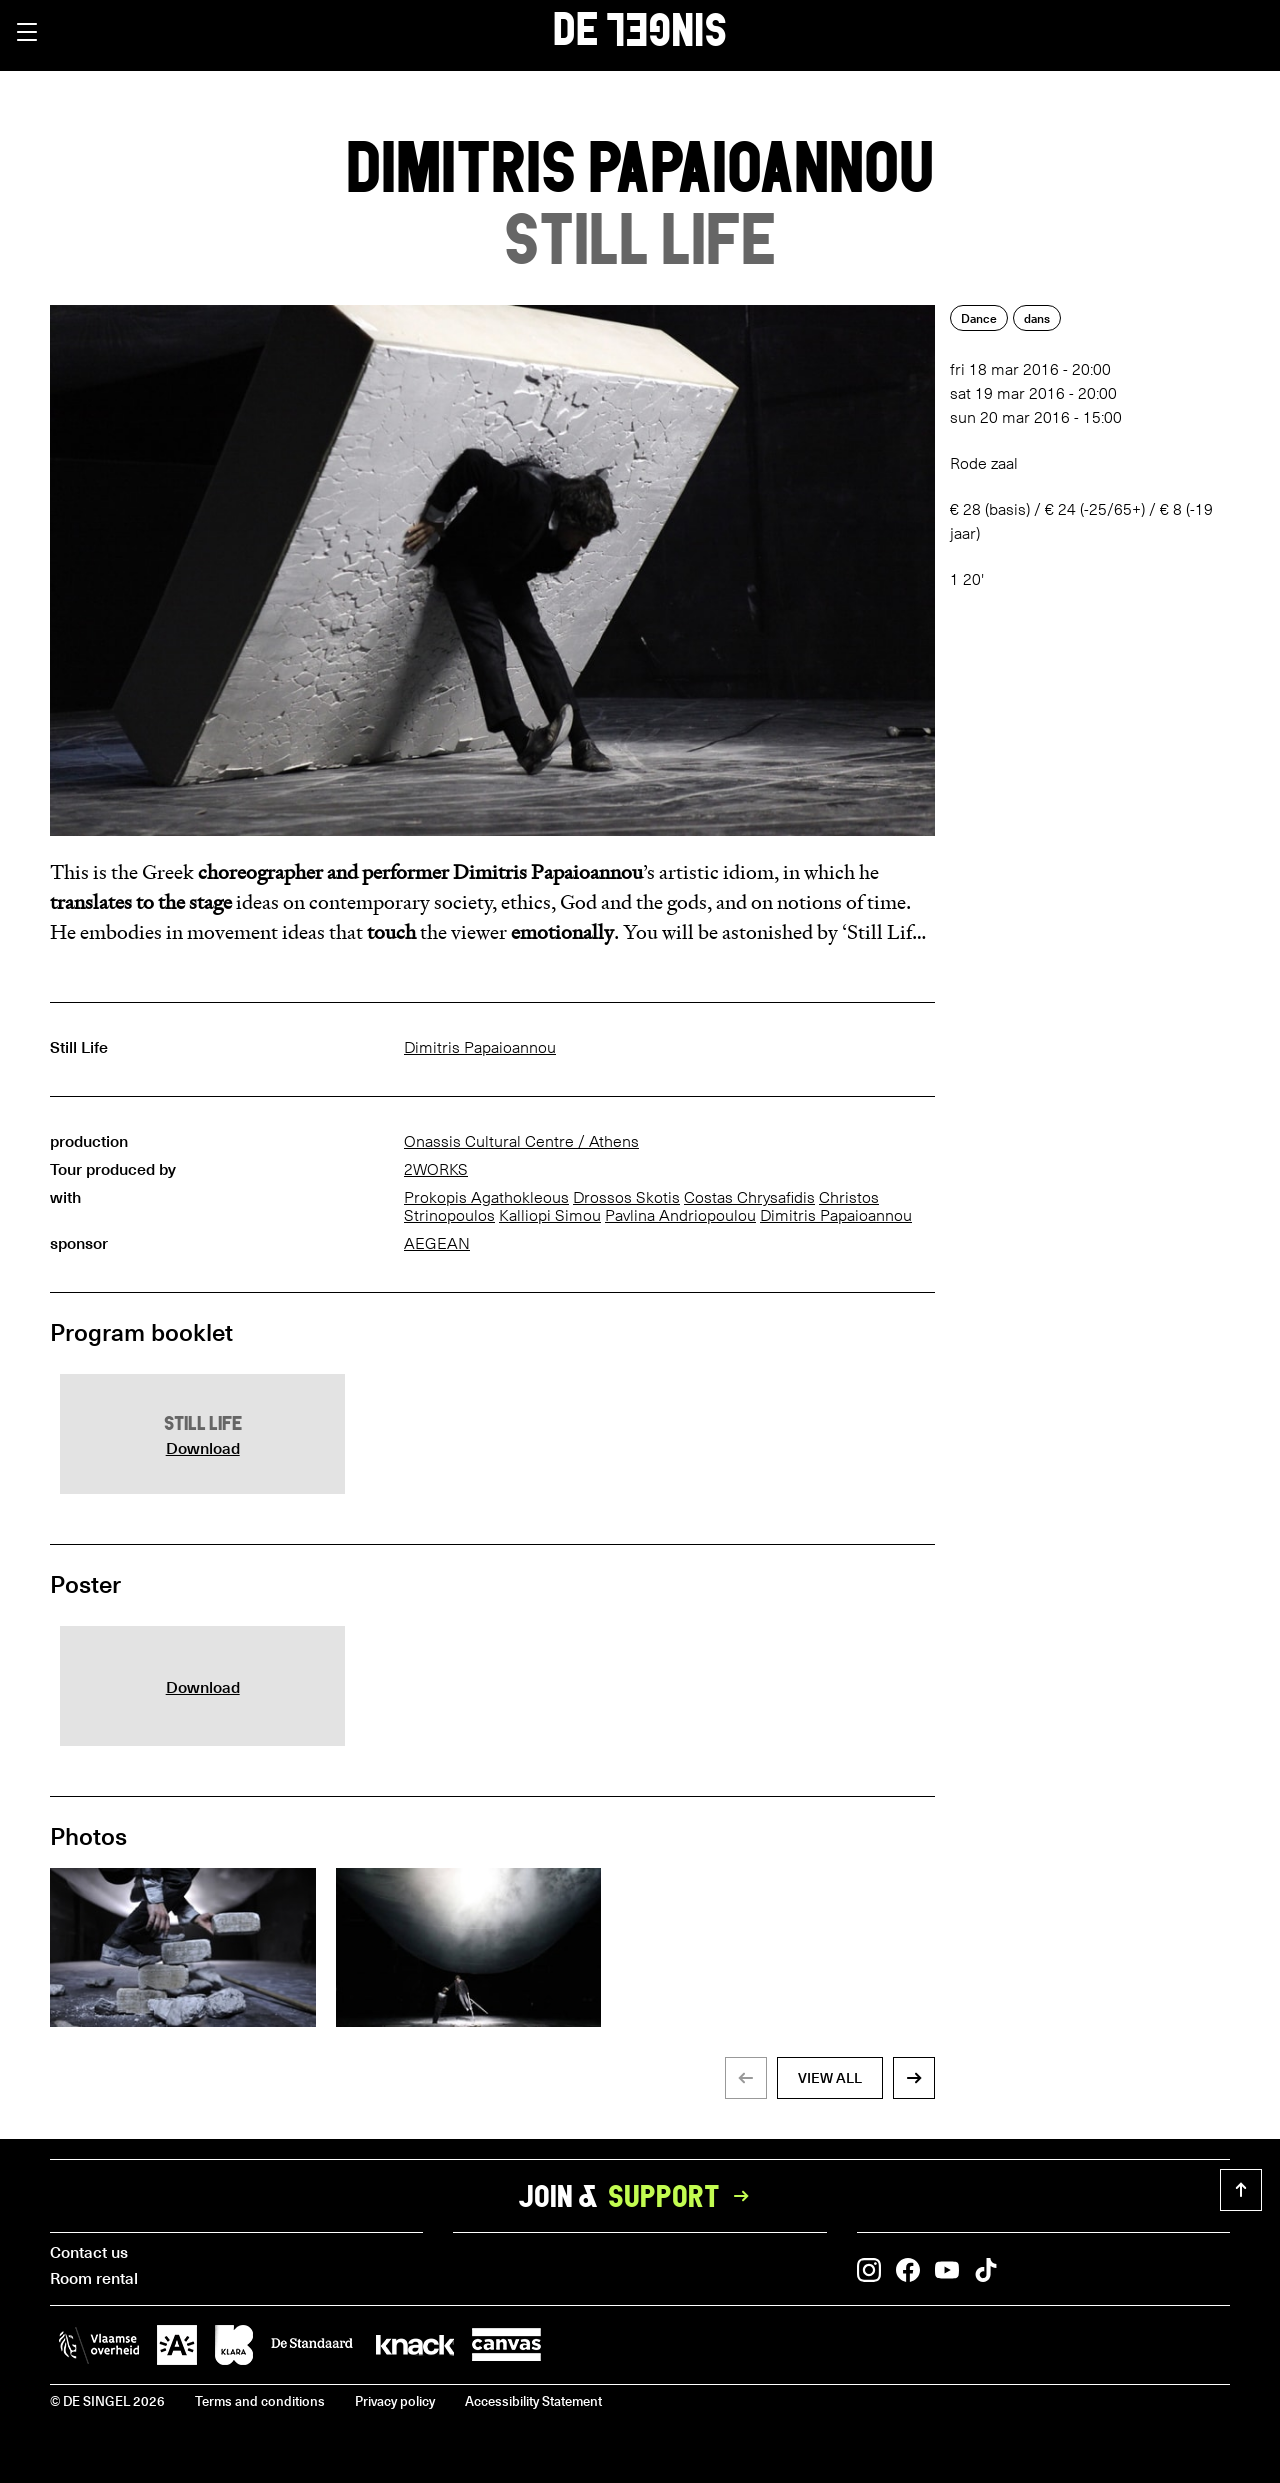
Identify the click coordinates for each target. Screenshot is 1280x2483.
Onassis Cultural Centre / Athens (521, 1141)
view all (830, 2077)
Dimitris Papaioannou (480, 1047)
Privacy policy (395, 2400)
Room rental (94, 2277)
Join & (640, 2196)
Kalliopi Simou (550, 1215)
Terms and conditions (260, 2400)
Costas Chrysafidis (749, 1197)
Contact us (89, 2251)
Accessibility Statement (533, 2400)
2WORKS (436, 1169)
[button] (27, 32)
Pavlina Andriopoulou (680, 1215)
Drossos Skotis (626, 1197)
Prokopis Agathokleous (486, 1197)
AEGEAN (437, 1243)
